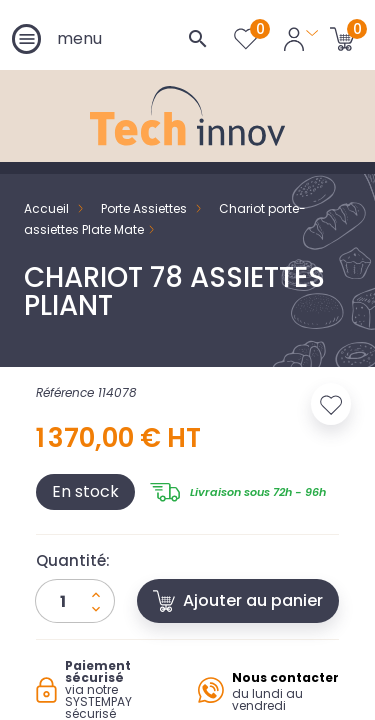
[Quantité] (75, 601)
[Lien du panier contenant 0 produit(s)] (342, 38)
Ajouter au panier (238, 600)
